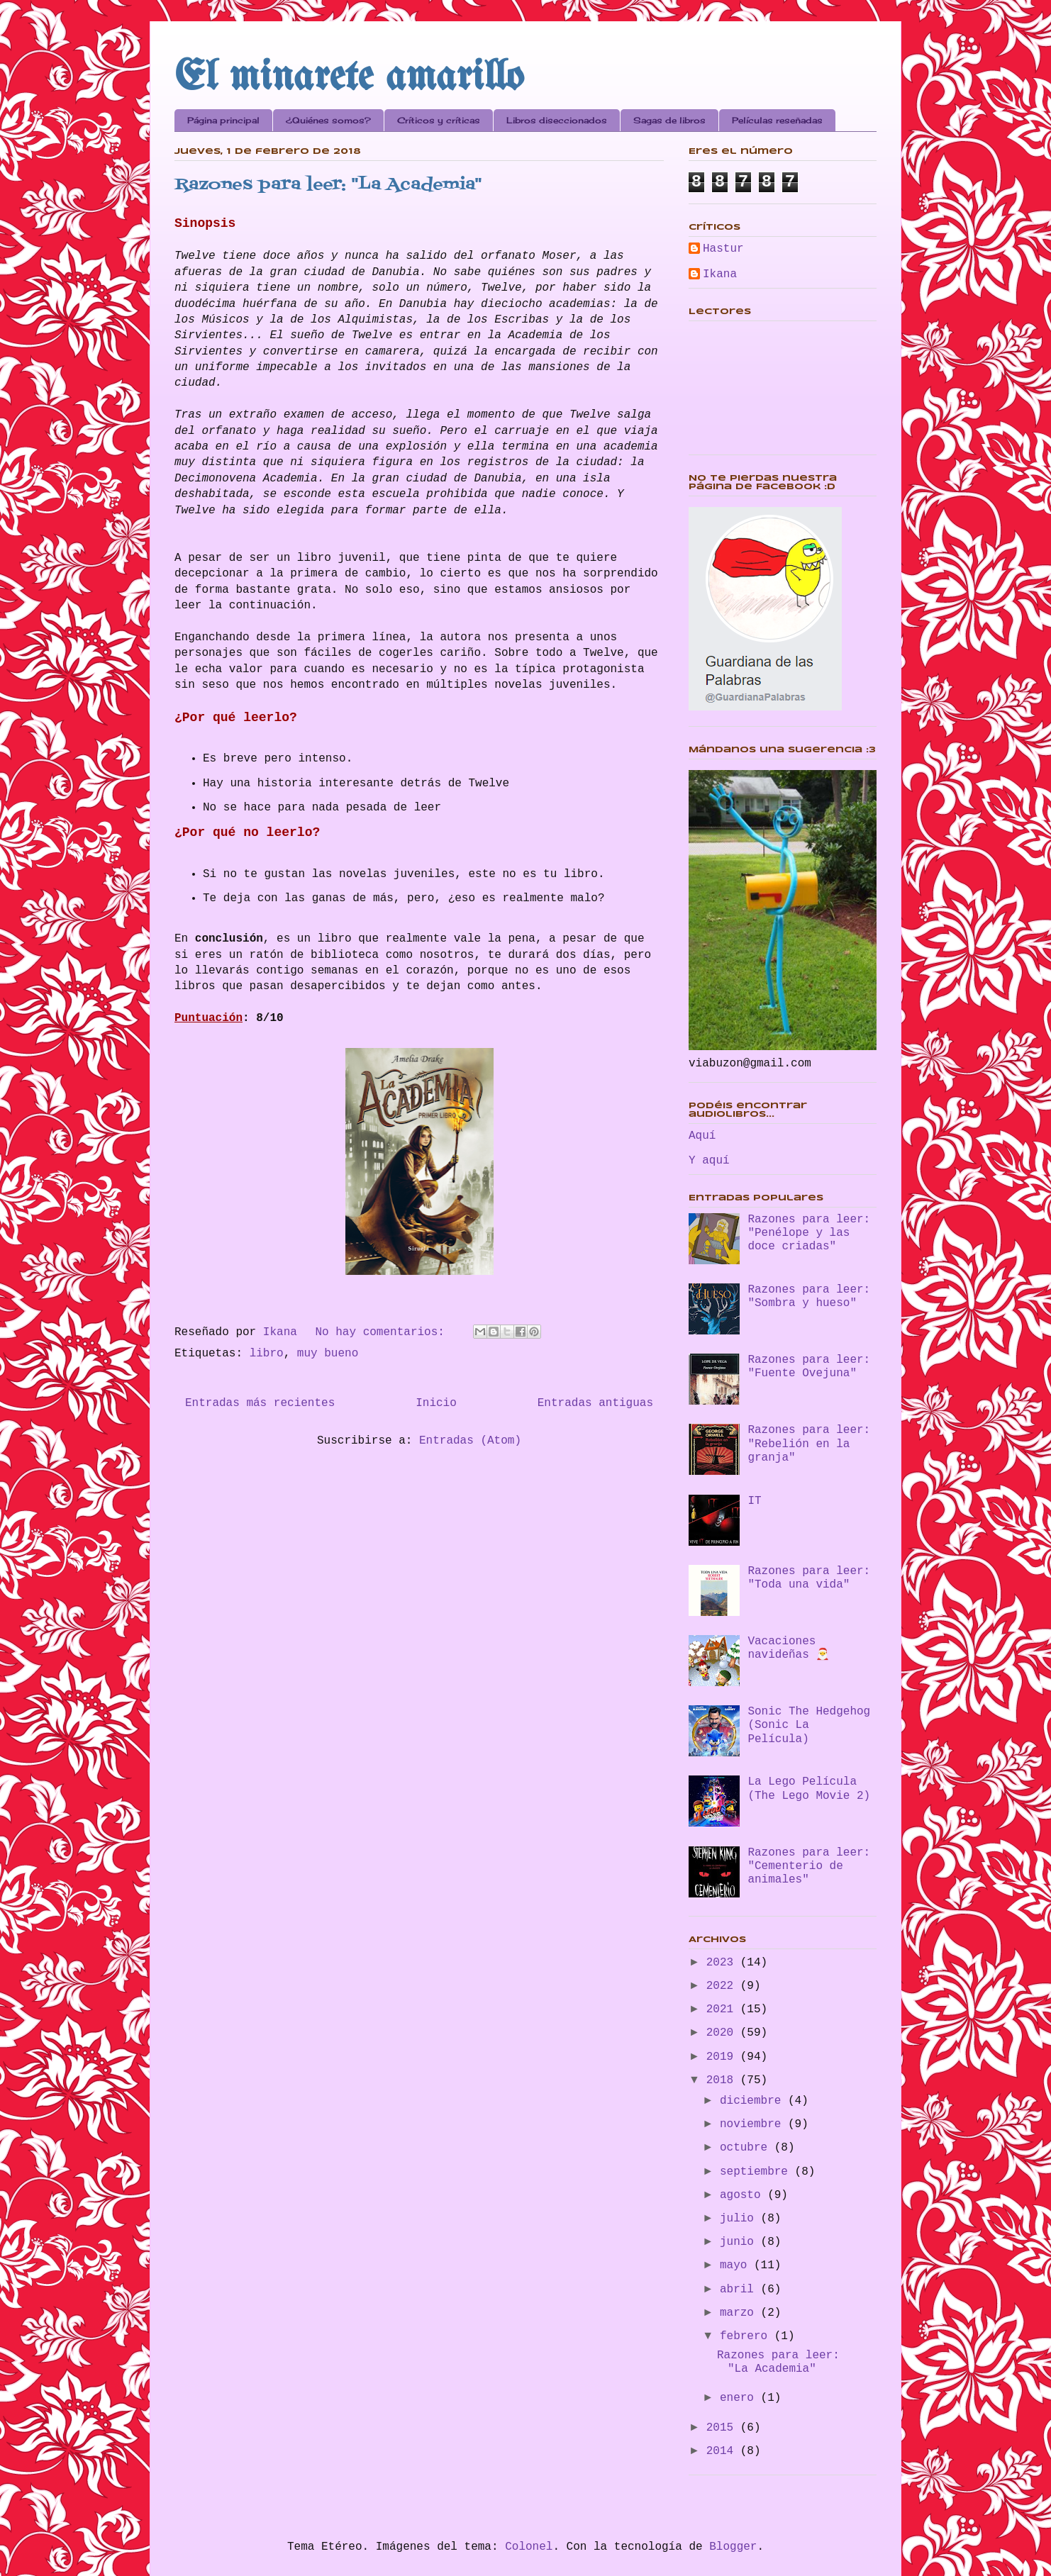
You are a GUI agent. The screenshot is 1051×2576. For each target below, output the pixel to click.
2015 (723, 2427)
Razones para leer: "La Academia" (328, 185)
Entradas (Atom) (470, 1440)
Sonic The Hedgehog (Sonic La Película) (808, 1725)
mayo (737, 2265)
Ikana (720, 274)
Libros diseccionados (556, 120)
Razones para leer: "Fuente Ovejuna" (808, 1367)
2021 (723, 2009)
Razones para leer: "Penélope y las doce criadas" (808, 1233)
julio (740, 2218)
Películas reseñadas (777, 120)
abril (740, 2289)
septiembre (757, 2171)
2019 (723, 2057)
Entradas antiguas (595, 1403)
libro (267, 1353)
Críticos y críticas (438, 120)
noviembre (754, 2124)
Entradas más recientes (260, 1403)
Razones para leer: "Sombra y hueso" (808, 1296)
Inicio (436, 1403)
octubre (747, 2147)
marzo (740, 2313)
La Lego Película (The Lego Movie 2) (808, 1788)
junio (740, 2242)
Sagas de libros (669, 120)
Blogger (733, 2547)
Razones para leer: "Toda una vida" (808, 1578)
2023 (723, 1962)
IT (754, 1501)
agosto (743, 2195)
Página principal (223, 120)
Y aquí (709, 1160)
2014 (723, 2451)
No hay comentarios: (383, 1332)
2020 (723, 2032)
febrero (747, 2336)
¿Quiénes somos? (328, 120)
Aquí (702, 1136)
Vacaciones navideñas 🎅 (788, 1648)
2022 (723, 1986)
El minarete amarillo (348, 78)
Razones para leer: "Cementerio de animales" (808, 1866)
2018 (723, 2080)
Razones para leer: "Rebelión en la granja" (808, 1443)
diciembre (754, 2101)
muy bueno (327, 1353)
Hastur (723, 248)
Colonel (528, 2547)
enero (740, 2398)
